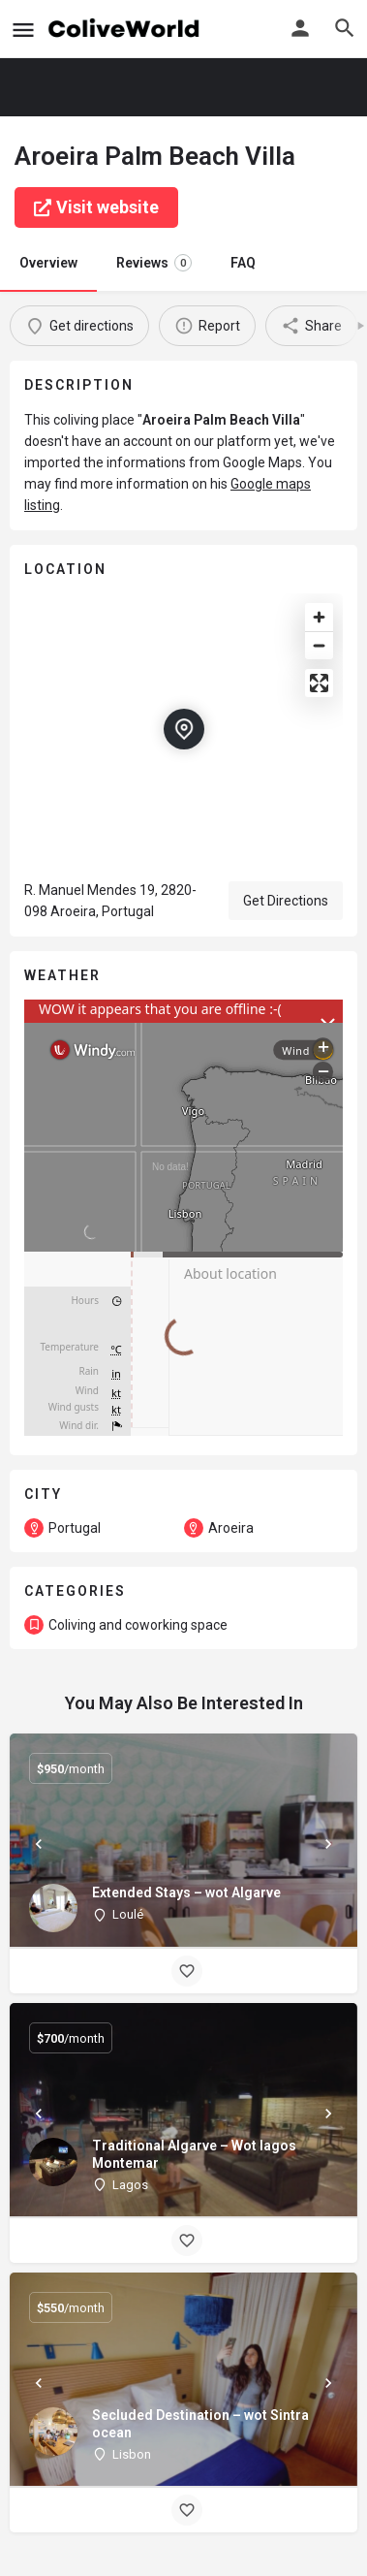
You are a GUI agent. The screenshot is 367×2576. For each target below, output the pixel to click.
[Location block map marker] (184, 729)
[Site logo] (126, 29)
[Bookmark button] (186, 1971)
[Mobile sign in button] (300, 28)
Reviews (154, 262)
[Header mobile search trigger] (344, 28)
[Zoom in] (319, 617)
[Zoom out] (319, 645)
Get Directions (285, 900)
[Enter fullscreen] (319, 683)
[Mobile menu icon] (23, 29)
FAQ (243, 262)
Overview (48, 262)
